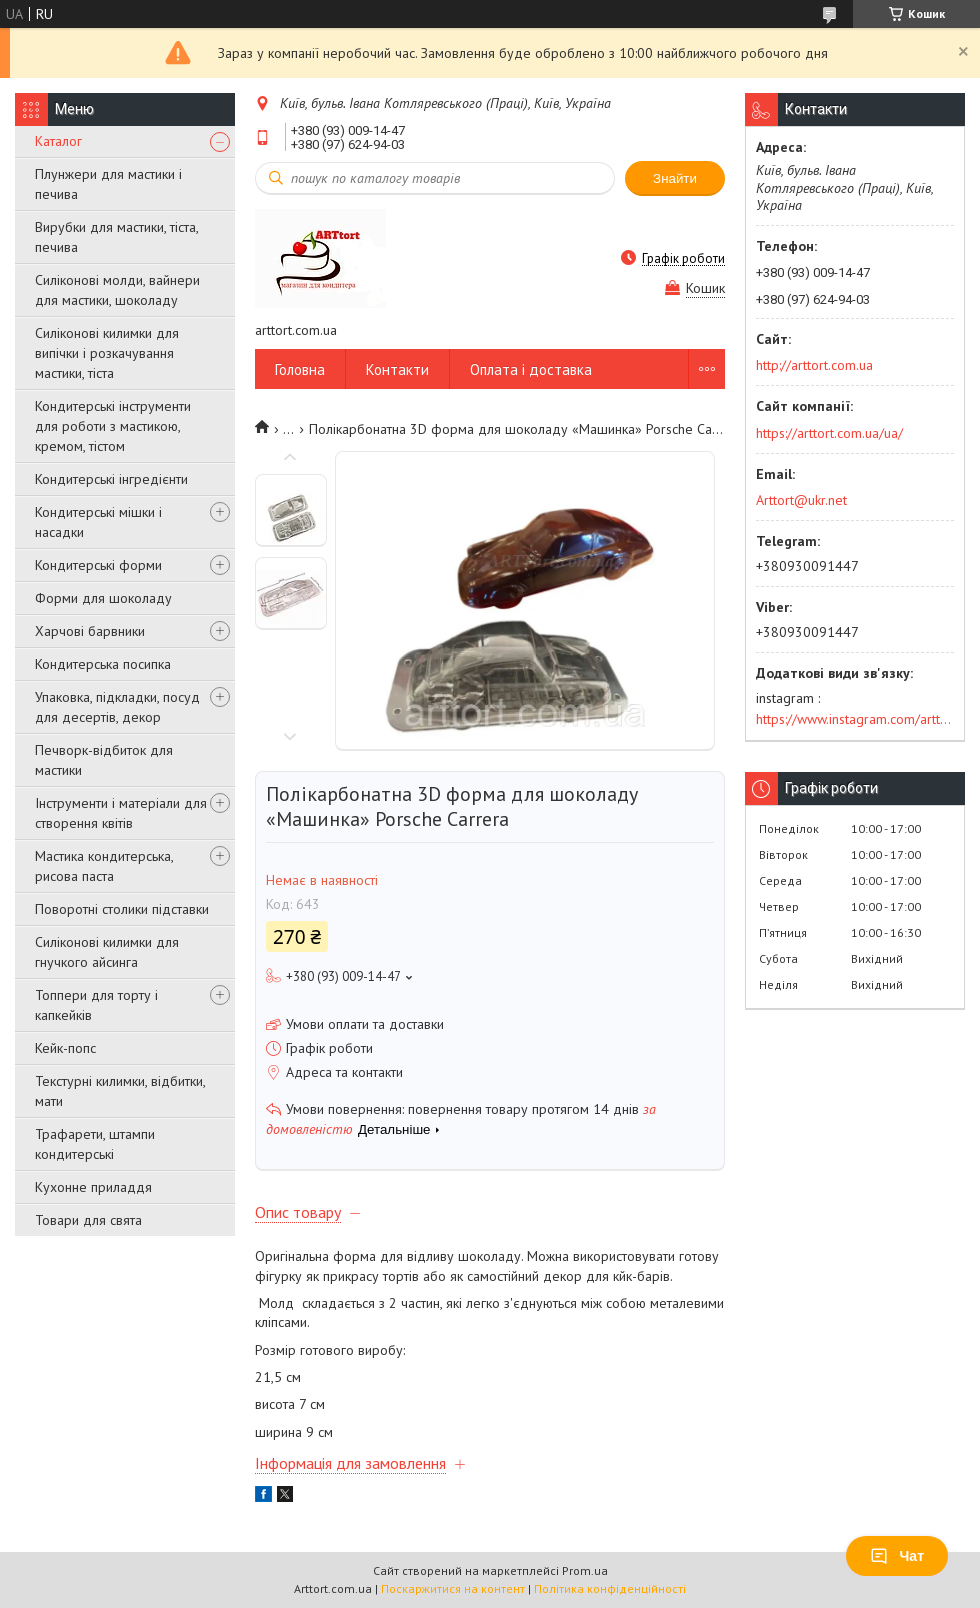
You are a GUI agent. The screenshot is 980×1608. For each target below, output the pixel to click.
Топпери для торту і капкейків (96, 1005)
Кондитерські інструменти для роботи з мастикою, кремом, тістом (113, 426)
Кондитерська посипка (103, 664)
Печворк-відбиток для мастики (104, 760)
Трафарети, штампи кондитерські (95, 1144)
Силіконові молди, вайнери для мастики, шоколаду (117, 290)
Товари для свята (88, 1220)
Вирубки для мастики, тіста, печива (116, 237)
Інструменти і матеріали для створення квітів (121, 813)
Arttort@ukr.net (801, 500)
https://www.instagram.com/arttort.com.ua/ (855, 719)
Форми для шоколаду (103, 598)
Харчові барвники (90, 631)
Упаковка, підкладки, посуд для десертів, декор (117, 707)
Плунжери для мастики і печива (108, 184)
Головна (300, 369)
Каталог (58, 141)
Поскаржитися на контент (453, 1588)
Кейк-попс (65, 1048)
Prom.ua (585, 1570)
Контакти (397, 369)
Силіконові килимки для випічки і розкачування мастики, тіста (107, 353)
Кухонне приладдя (93, 1187)
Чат (897, 1556)
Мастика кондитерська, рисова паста (104, 866)
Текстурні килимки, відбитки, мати (120, 1091)
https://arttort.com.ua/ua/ (829, 433)
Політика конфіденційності (610, 1588)
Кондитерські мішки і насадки (98, 522)
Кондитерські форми (98, 565)
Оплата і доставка (531, 369)
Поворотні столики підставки (122, 909)
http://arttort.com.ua (814, 365)
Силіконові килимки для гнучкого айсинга (107, 952)
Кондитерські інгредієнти (111, 479)
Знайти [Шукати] (675, 178)
